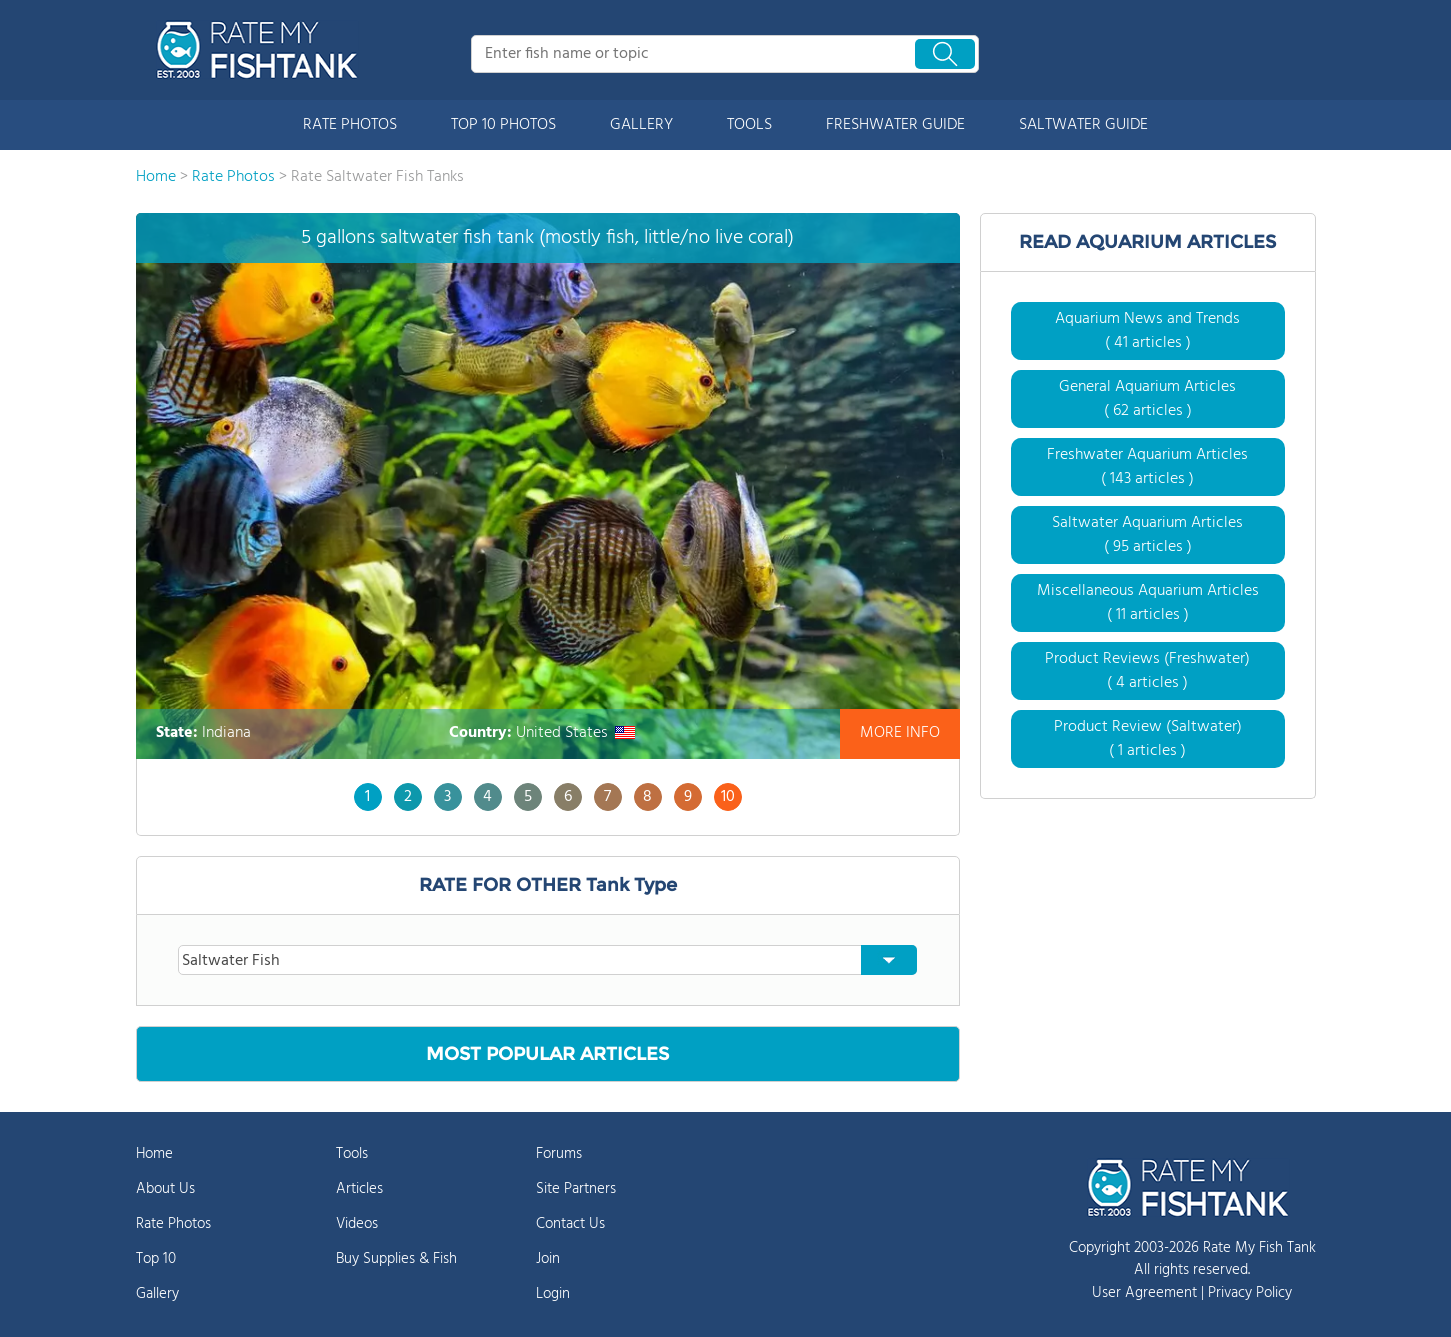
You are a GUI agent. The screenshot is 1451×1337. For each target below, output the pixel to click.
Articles (359, 1189)
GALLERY (641, 125)
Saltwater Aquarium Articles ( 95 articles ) (1147, 535)
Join (548, 1259)
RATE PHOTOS (350, 125)
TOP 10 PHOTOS (503, 125)
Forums (559, 1154)
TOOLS (749, 125)
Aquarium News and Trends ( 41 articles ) (1147, 331)
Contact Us (570, 1224)
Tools (352, 1154)
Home (154, 1154)
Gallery (157, 1294)
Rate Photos (173, 1224)
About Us (165, 1189)
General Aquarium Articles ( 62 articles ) (1147, 399)
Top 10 (156, 1259)
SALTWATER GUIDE (1083, 125)
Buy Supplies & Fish (396, 1259)
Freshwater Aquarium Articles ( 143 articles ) (1147, 467)
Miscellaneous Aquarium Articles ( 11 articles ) (1148, 603)
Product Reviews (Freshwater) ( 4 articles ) (1147, 671)
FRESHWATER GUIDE (895, 125)
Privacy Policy (1250, 1293)
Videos (357, 1224)
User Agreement (1144, 1293)
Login (553, 1294)
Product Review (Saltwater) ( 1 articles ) (1148, 739)
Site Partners (576, 1189)
